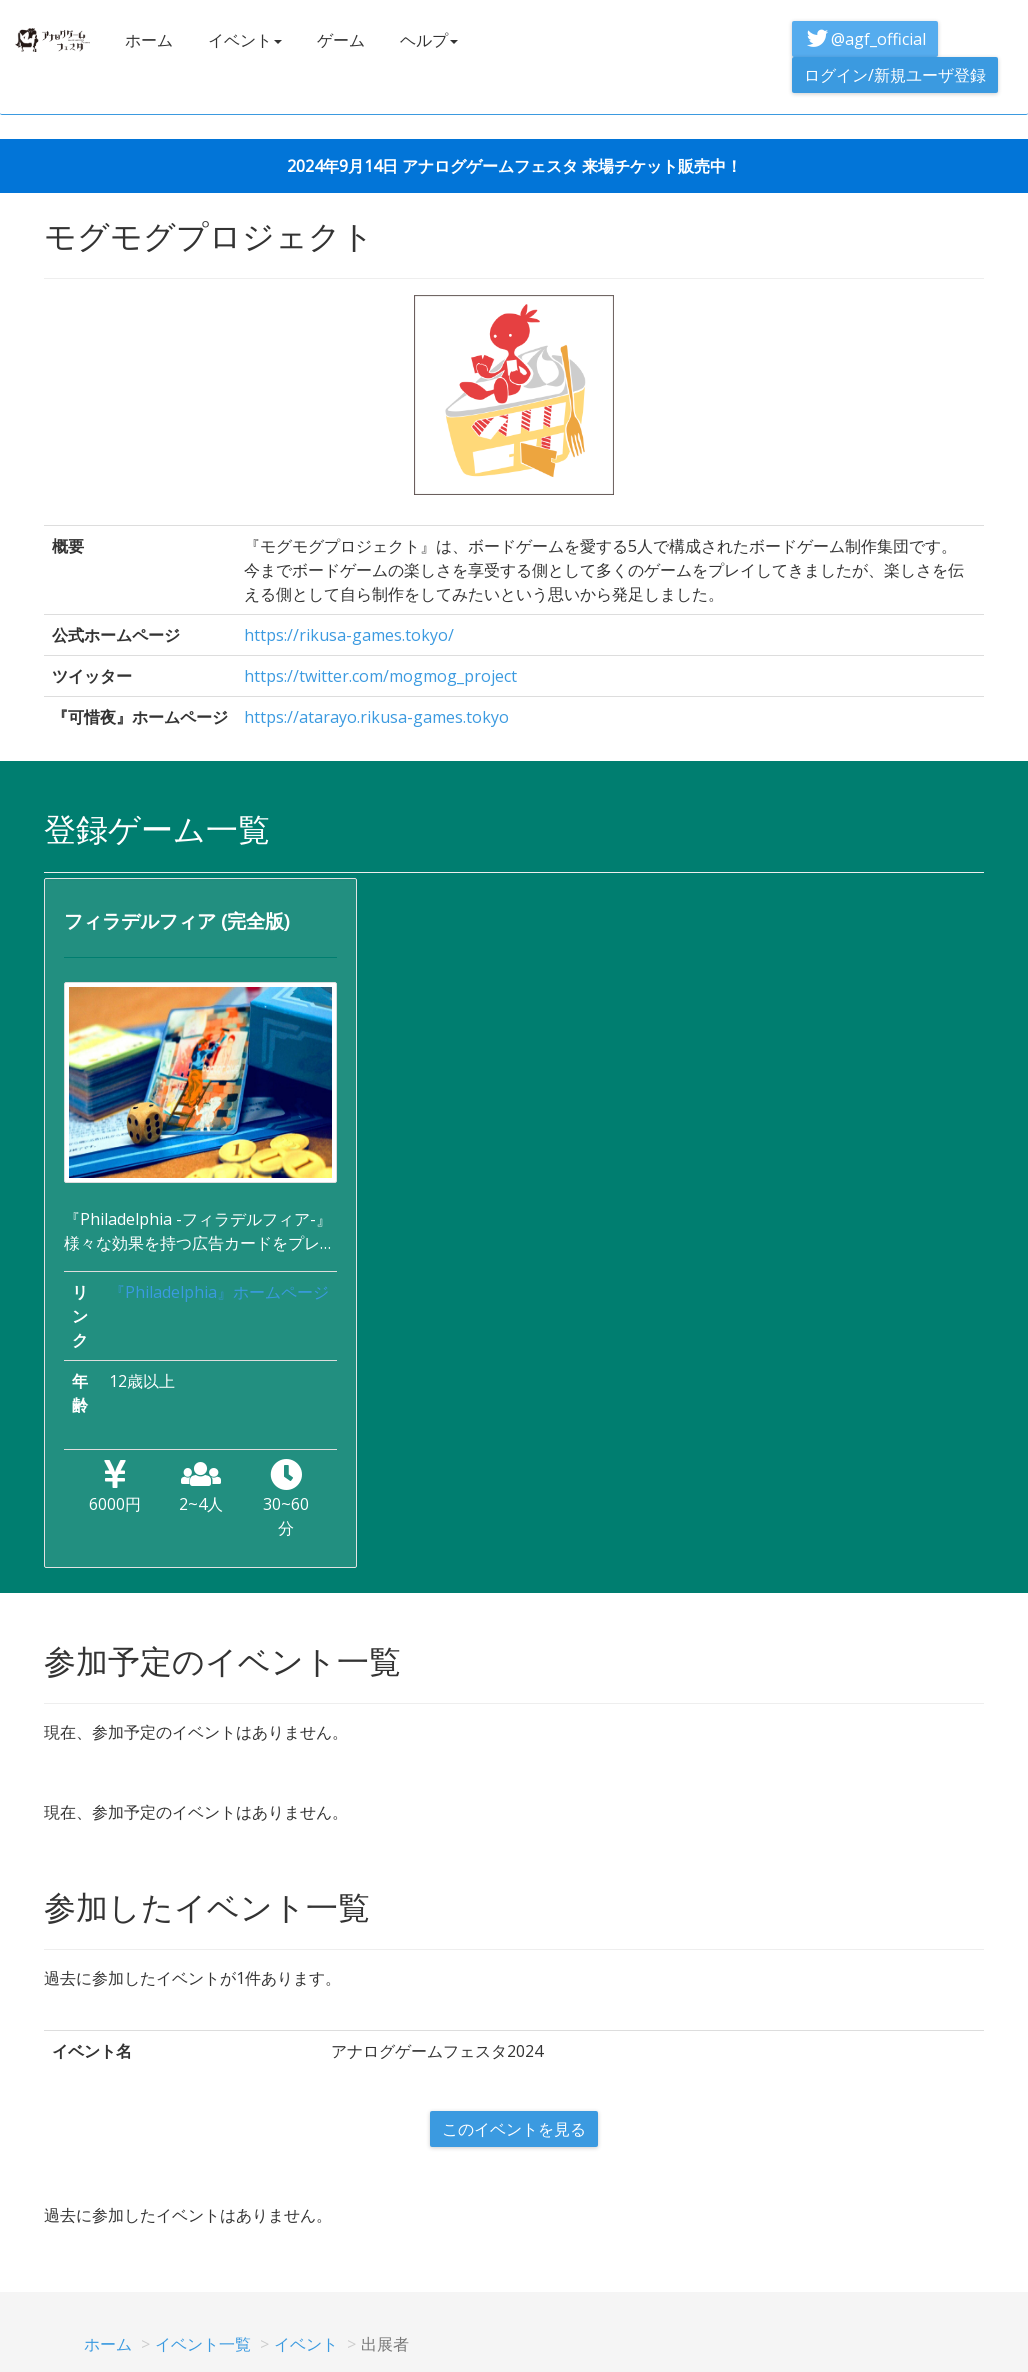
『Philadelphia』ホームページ (219, 1292)
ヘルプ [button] (429, 40)
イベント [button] (245, 40)
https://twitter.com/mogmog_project (380, 676)
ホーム (149, 40)
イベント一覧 (203, 2344)
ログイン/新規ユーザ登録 (895, 75)
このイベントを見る (514, 2129)
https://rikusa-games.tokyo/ (349, 635)
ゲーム (341, 40)
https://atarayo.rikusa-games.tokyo (376, 717)
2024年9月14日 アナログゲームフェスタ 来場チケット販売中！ (514, 166)
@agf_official (865, 39)
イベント (306, 2344)
